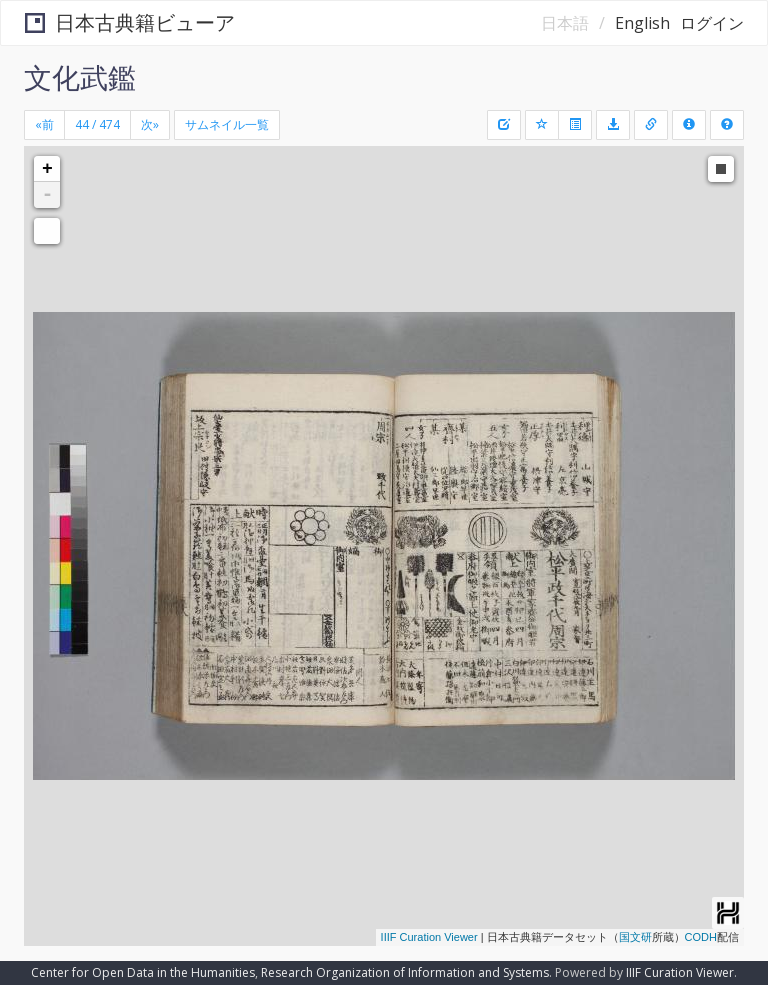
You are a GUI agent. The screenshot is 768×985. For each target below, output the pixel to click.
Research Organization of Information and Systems (405, 972)
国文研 (635, 937)
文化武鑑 (80, 77)
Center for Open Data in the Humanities (143, 972)
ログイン (712, 23)
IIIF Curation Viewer (429, 937)
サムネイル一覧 (227, 124)
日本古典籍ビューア (130, 22)
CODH (701, 937)
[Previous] (44, 125)
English (642, 23)
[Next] (150, 125)
